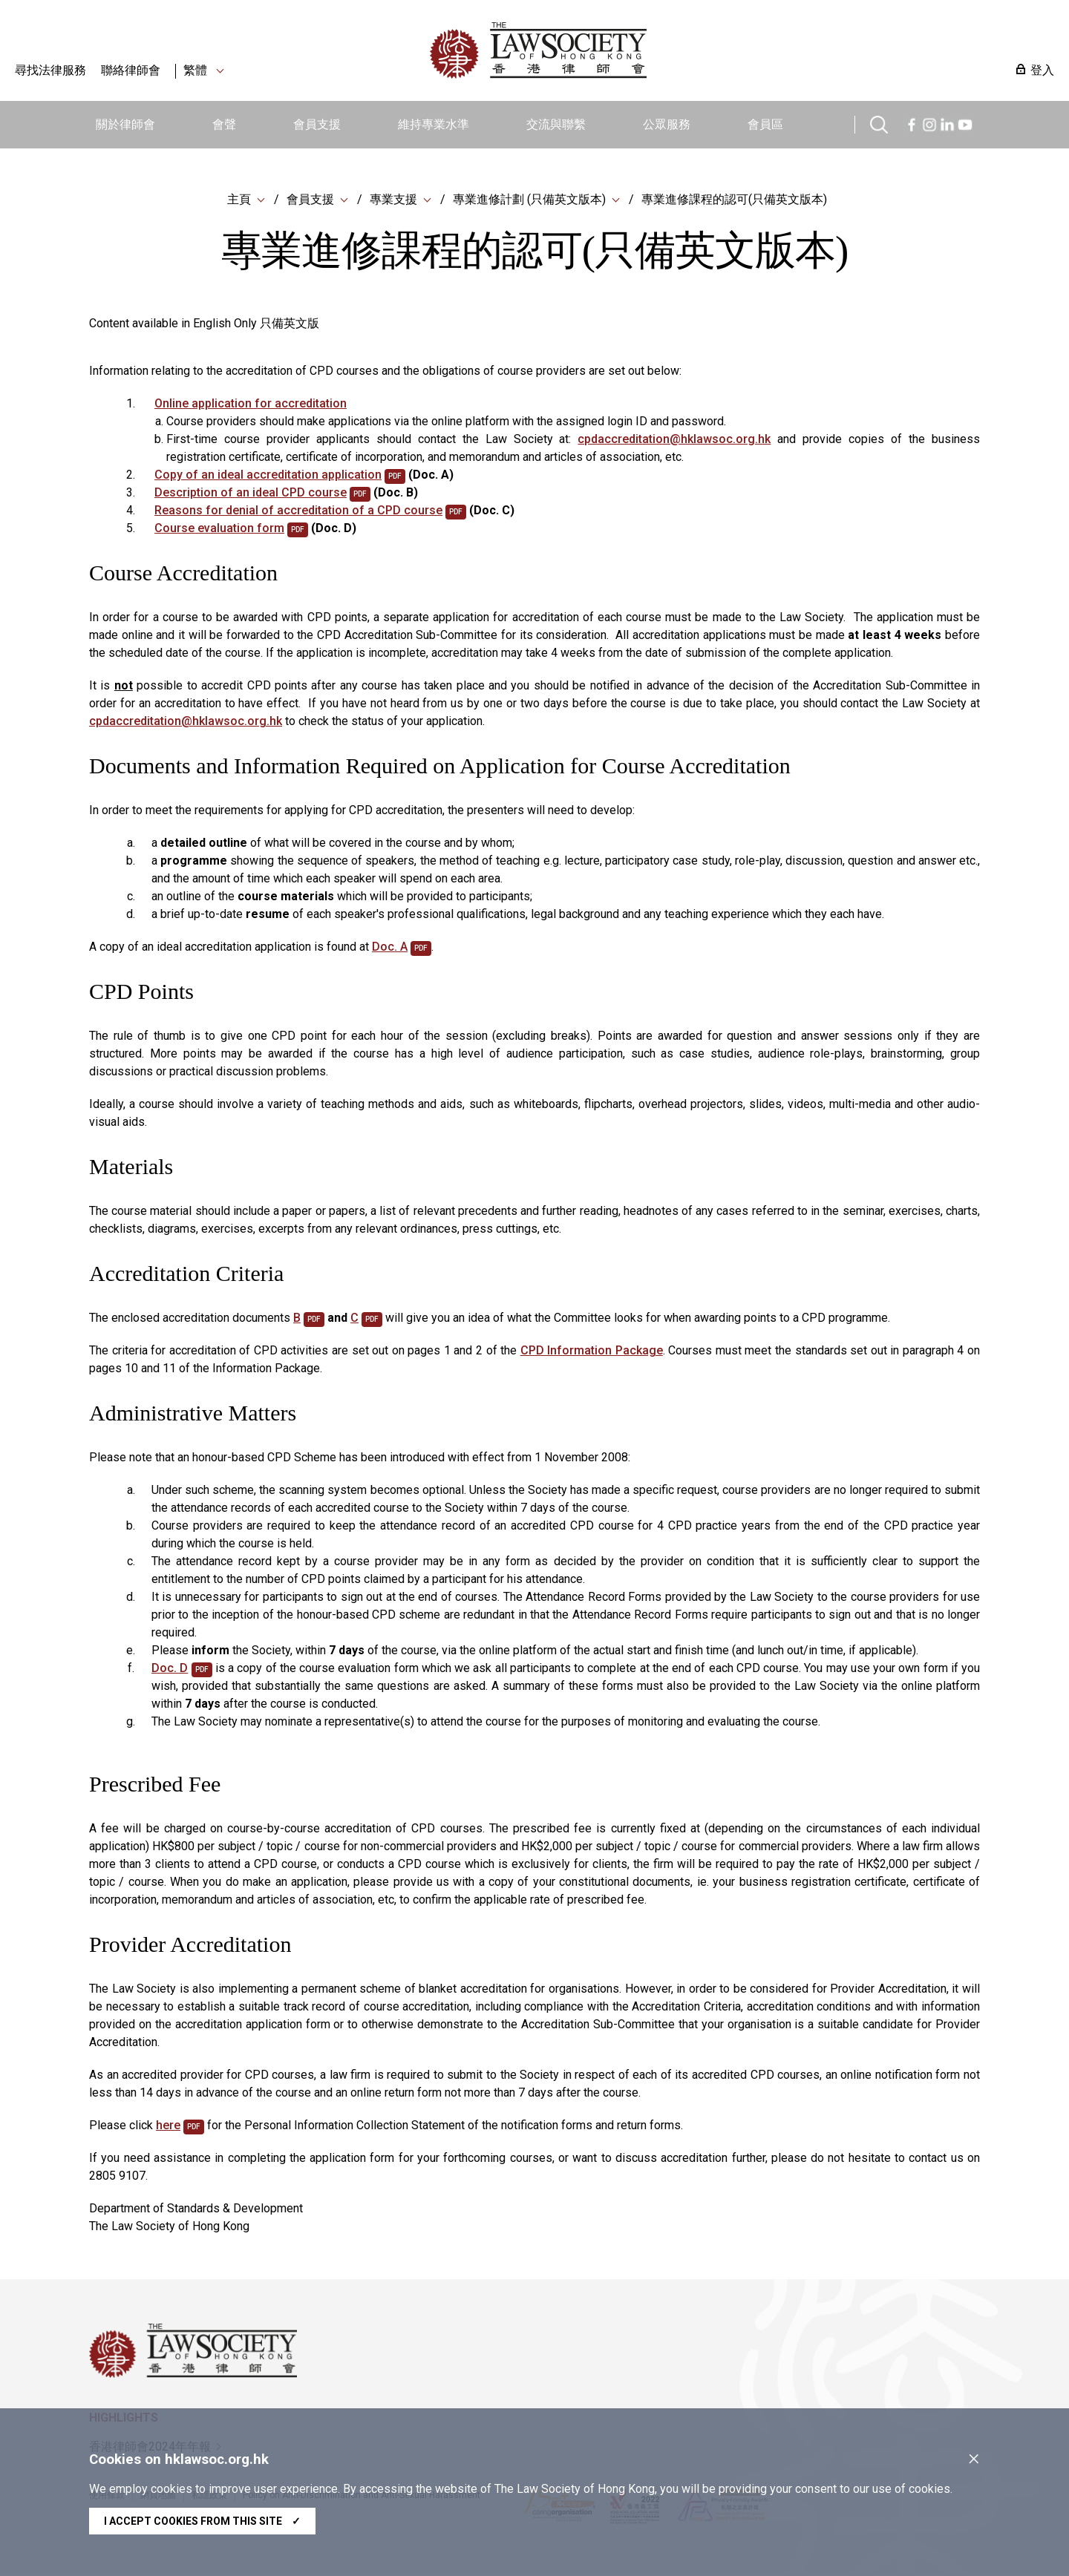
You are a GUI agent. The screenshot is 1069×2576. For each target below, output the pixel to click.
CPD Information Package (591, 1352)
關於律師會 (125, 124)
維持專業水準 (433, 124)
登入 (1042, 70)
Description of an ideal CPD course (250, 494)
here (168, 2127)
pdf (395, 477)
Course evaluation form (219, 529)
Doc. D (169, 1669)
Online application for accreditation (250, 405)
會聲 (224, 124)
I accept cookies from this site (202, 2521)
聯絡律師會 (130, 70)
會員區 (765, 124)
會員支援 (317, 124)
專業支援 (393, 200)
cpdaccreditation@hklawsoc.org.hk (674, 440)
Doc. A (390, 948)
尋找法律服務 (50, 70)
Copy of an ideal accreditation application (268, 476)
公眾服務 (666, 124)
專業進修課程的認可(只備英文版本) (734, 200)
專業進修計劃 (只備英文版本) (529, 200)
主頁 (239, 200)
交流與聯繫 (556, 124)
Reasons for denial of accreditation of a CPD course (298, 512)
